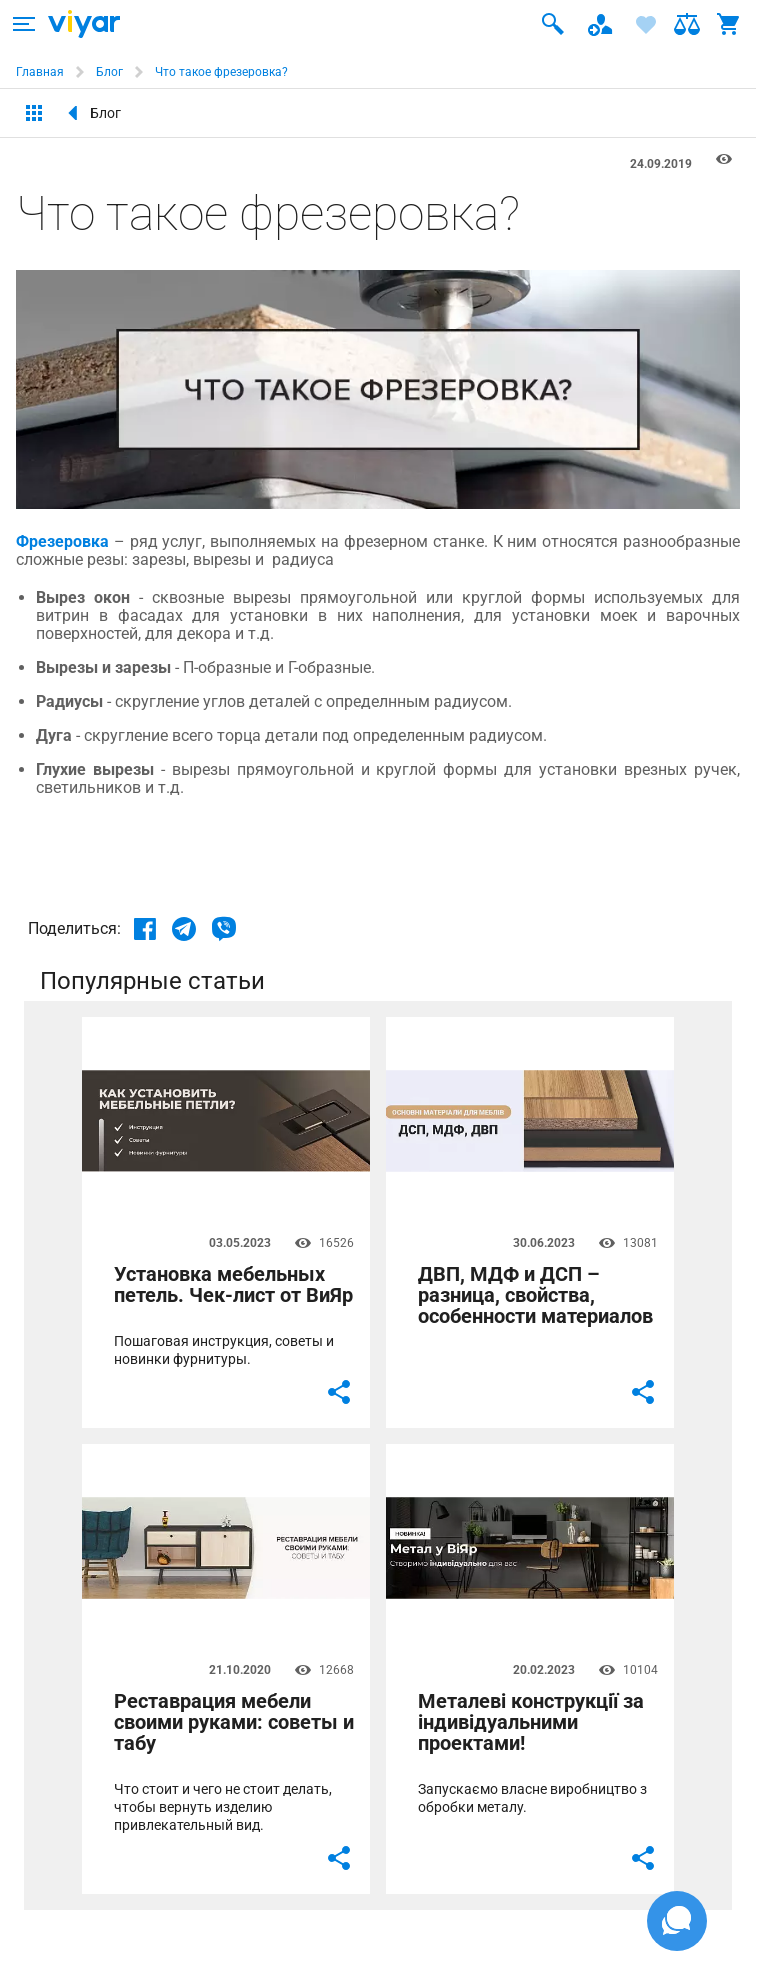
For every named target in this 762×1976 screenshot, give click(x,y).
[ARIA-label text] (24, 24)
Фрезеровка (62, 541)
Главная (40, 72)
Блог (109, 72)
